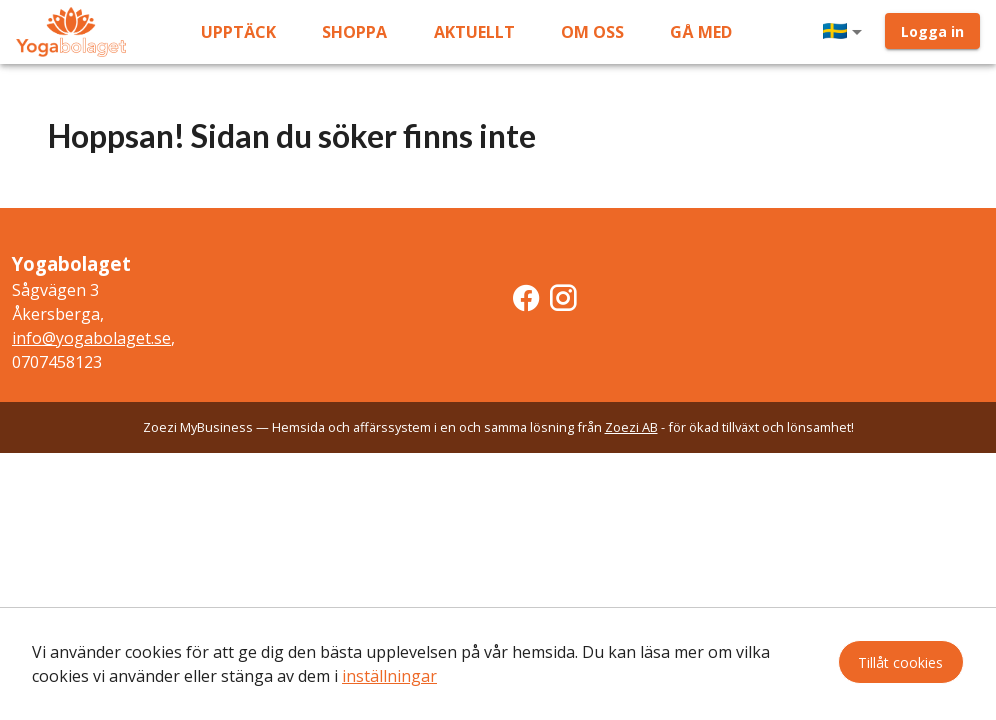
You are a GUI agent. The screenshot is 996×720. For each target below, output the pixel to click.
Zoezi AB (631, 427)
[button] (846, 32)
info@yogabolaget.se (91, 338)
